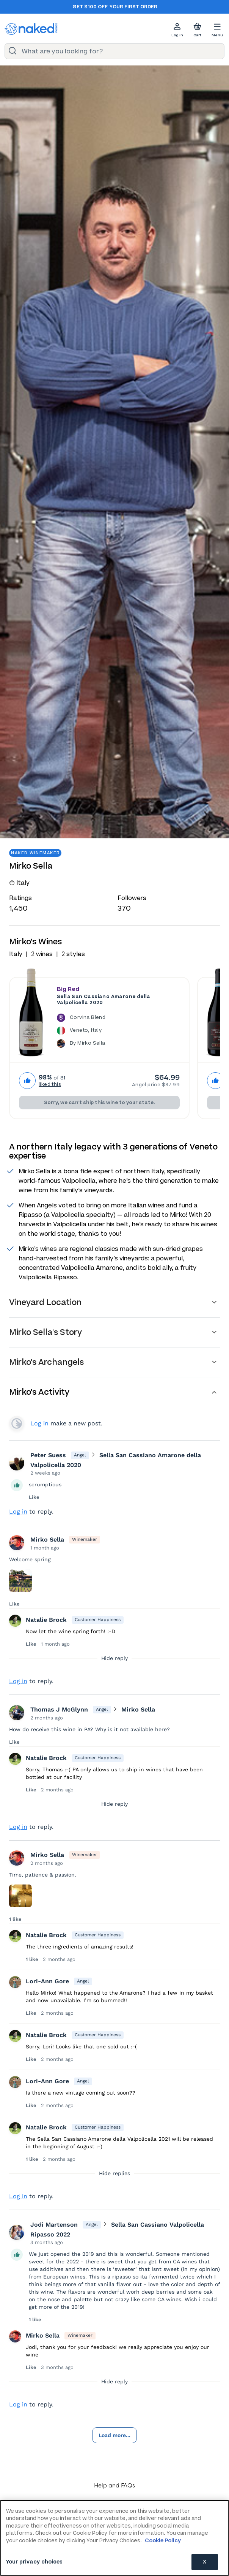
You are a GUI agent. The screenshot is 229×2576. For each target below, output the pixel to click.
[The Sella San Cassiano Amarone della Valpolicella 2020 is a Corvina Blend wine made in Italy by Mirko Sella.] (118, 1032)
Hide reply (114, 1658)
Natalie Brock (46, 1619)
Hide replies (114, 2173)
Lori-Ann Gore (47, 1981)
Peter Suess (48, 1455)
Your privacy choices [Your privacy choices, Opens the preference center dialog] (34, 2562)
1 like (15, 1919)
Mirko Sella (47, 1539)
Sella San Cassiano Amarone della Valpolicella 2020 (104, 1000)
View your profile (16, 1423)
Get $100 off (90, 7)
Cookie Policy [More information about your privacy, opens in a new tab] (163, 2540)
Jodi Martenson (54, 2224)
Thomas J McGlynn (59, 1709)
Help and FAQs (114, 2485)
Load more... (114, 2435)
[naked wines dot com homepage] (31, 29)
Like (34, 1497)
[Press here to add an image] (20, 1580)
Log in (39, 1423)
